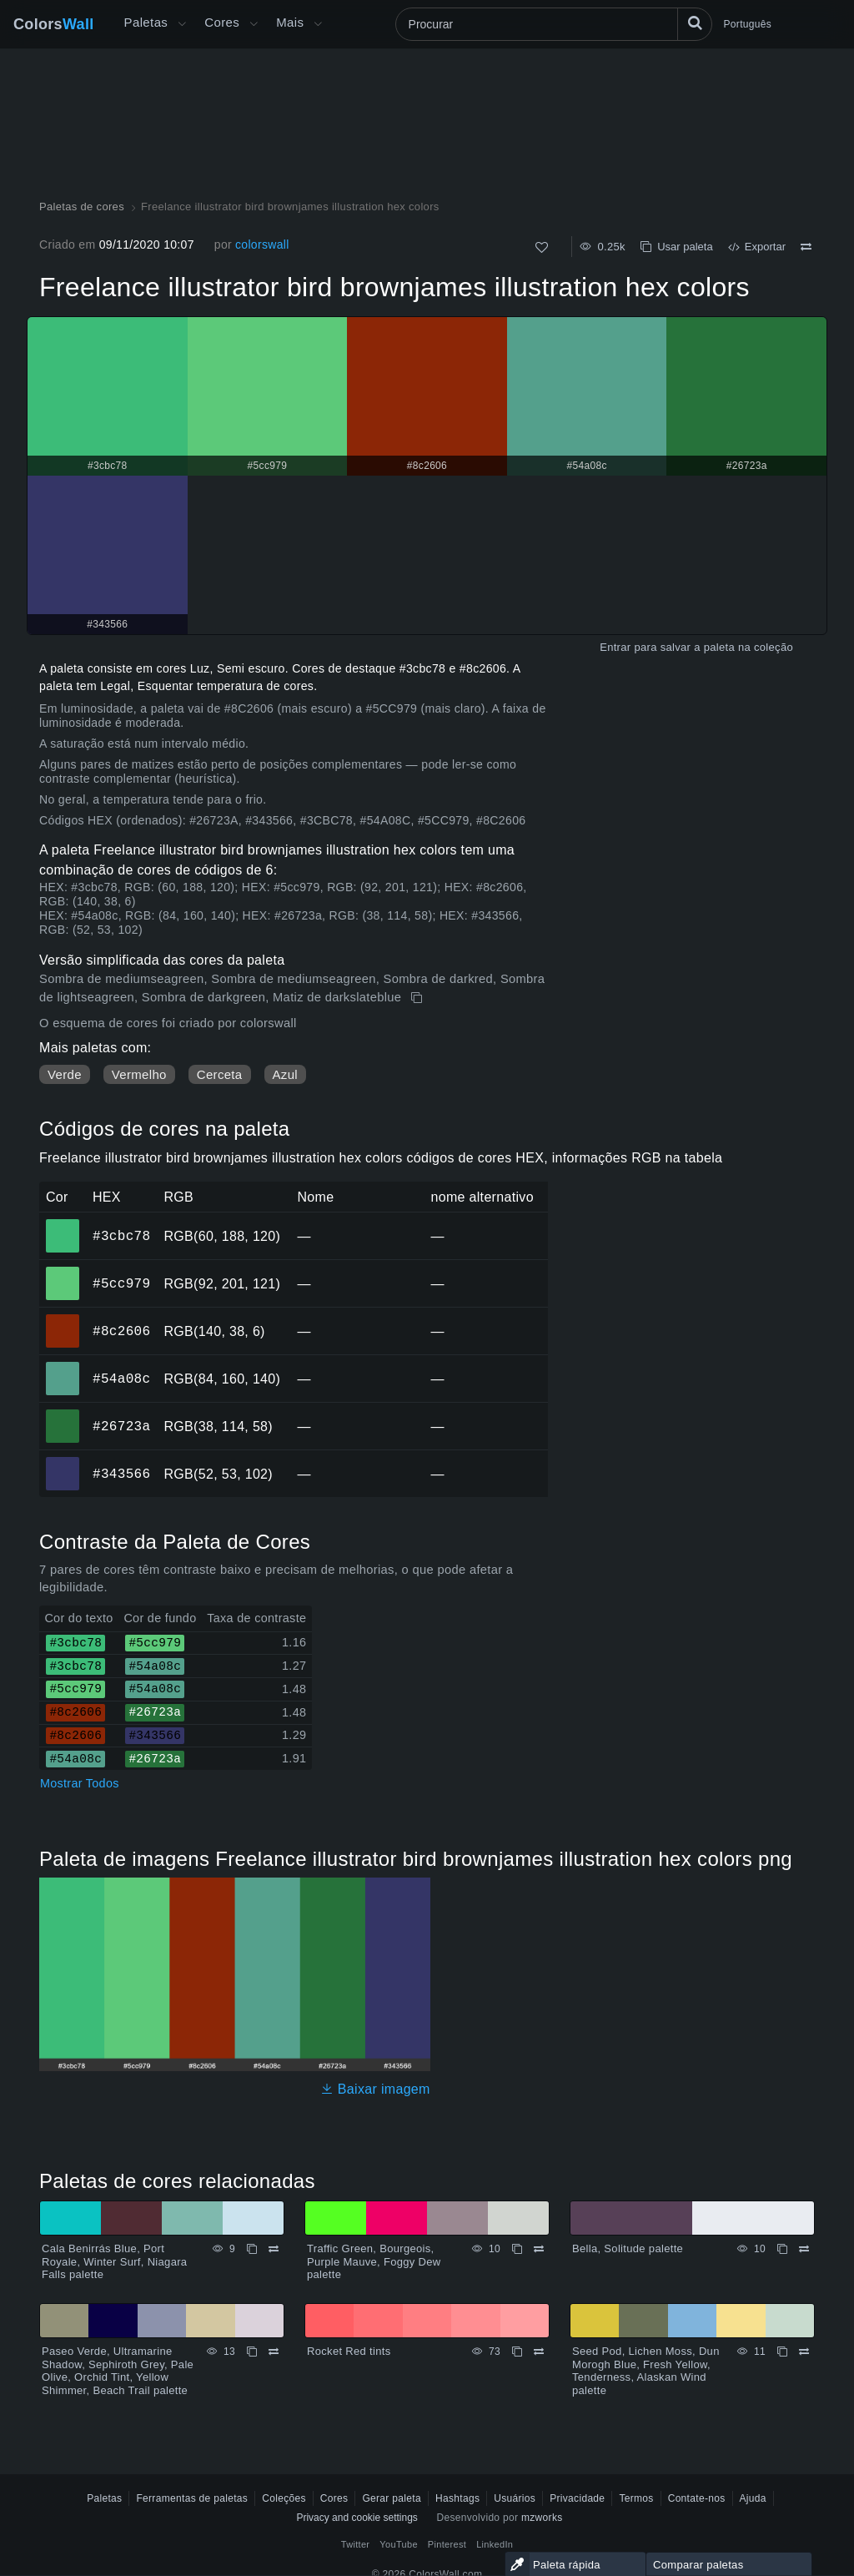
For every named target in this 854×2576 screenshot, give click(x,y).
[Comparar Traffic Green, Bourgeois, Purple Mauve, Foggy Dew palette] (538, 2249)
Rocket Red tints (349, 2351)
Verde (65, 1074)
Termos (636, 2498)
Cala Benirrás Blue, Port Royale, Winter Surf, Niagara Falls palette (114, 2261)
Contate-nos (697, 2498)
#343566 (121, 1473)
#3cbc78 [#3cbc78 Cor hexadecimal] (63, 1224)
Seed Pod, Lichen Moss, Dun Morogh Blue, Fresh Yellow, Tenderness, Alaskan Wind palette (646, 2371)
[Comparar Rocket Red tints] (538, 2352)
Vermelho (139, 1074)
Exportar (757, 246)
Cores (221, 22)
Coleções (284, 2498)
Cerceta (220, 1074)
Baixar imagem (375, 2089)
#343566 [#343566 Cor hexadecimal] (63, 1462)
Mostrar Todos (79, 1783)
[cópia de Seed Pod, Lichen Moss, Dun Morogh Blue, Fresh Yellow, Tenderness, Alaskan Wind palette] (782, 2352)
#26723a (121, 1426)
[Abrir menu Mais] (182, 24)
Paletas (146, 22)
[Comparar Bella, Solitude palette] (803, 2249)
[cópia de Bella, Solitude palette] (782, 2249)
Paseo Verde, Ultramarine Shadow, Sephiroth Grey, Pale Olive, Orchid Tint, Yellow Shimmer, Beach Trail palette (117, 2371)
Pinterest (447, 2544)
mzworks (542, 2517)
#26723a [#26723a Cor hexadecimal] (63, 1414)
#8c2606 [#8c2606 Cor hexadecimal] (63, 1319)
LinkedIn (494, 2544)
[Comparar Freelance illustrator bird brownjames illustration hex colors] (806, 247)
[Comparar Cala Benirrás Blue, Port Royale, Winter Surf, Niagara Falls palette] (273, 2249)
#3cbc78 (121, 1236)
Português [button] (747, 24)
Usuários (514, 2498)
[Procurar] (553, 24)
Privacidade (577, 2498)
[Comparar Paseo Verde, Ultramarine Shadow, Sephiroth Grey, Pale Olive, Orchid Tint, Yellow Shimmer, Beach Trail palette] (273, 2352)
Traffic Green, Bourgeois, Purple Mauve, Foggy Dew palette (374, 2261)
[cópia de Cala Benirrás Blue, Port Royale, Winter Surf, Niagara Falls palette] (251, 2249)
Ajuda (753, 2498)
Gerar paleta (391, 2498)
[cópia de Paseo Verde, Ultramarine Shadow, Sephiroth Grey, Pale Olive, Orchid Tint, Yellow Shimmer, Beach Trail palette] (251, 2352)
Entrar (615, 647)
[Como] (541, 247)
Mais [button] (290, 22)
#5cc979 (121, 1283)
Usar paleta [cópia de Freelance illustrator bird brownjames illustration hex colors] (676, 246)
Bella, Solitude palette (627, 2248)
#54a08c (121, 1378)
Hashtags (457, 2498)
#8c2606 (121, 1331)
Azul (285, 1074)
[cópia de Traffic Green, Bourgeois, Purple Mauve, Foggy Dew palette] (517, 2249)
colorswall (262, 244)
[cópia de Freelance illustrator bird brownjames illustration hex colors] (418, 998)
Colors (53, 24)
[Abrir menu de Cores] (254, 24)
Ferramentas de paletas (192, 2498)
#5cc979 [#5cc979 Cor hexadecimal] (63, 1272)
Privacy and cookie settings (356, 2517)
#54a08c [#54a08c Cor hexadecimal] (63, 1367)
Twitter (355, 2544)
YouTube (398, 2544)
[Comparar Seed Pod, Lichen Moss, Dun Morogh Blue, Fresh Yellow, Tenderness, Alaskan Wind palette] (803, 2352)
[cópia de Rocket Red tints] (517, 2352)
